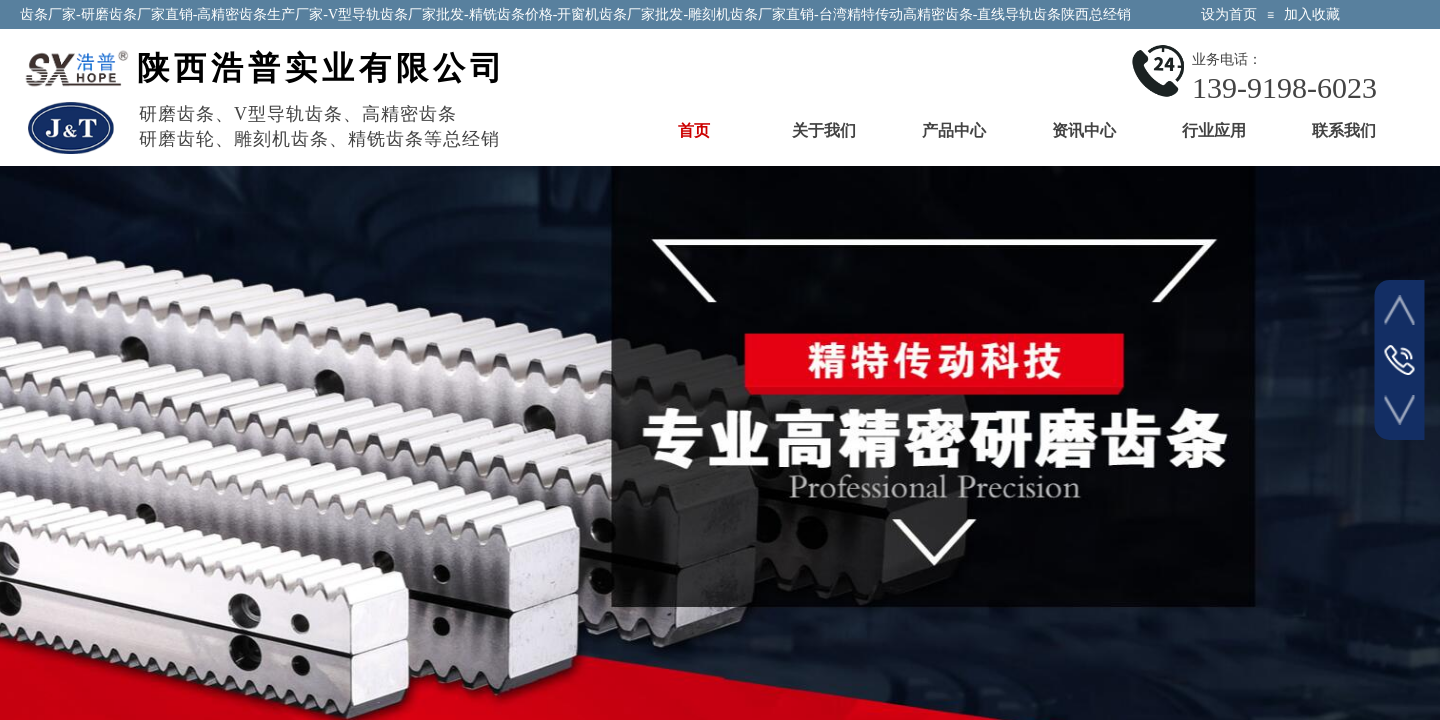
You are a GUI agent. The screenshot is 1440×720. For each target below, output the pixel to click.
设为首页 (1229, 14)
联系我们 (1344, 130)
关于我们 (824, 130)
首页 (694, 130)
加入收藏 (1312, 14)
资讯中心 (1084, 130)
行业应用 (1214, 130)
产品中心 (954, 130)
